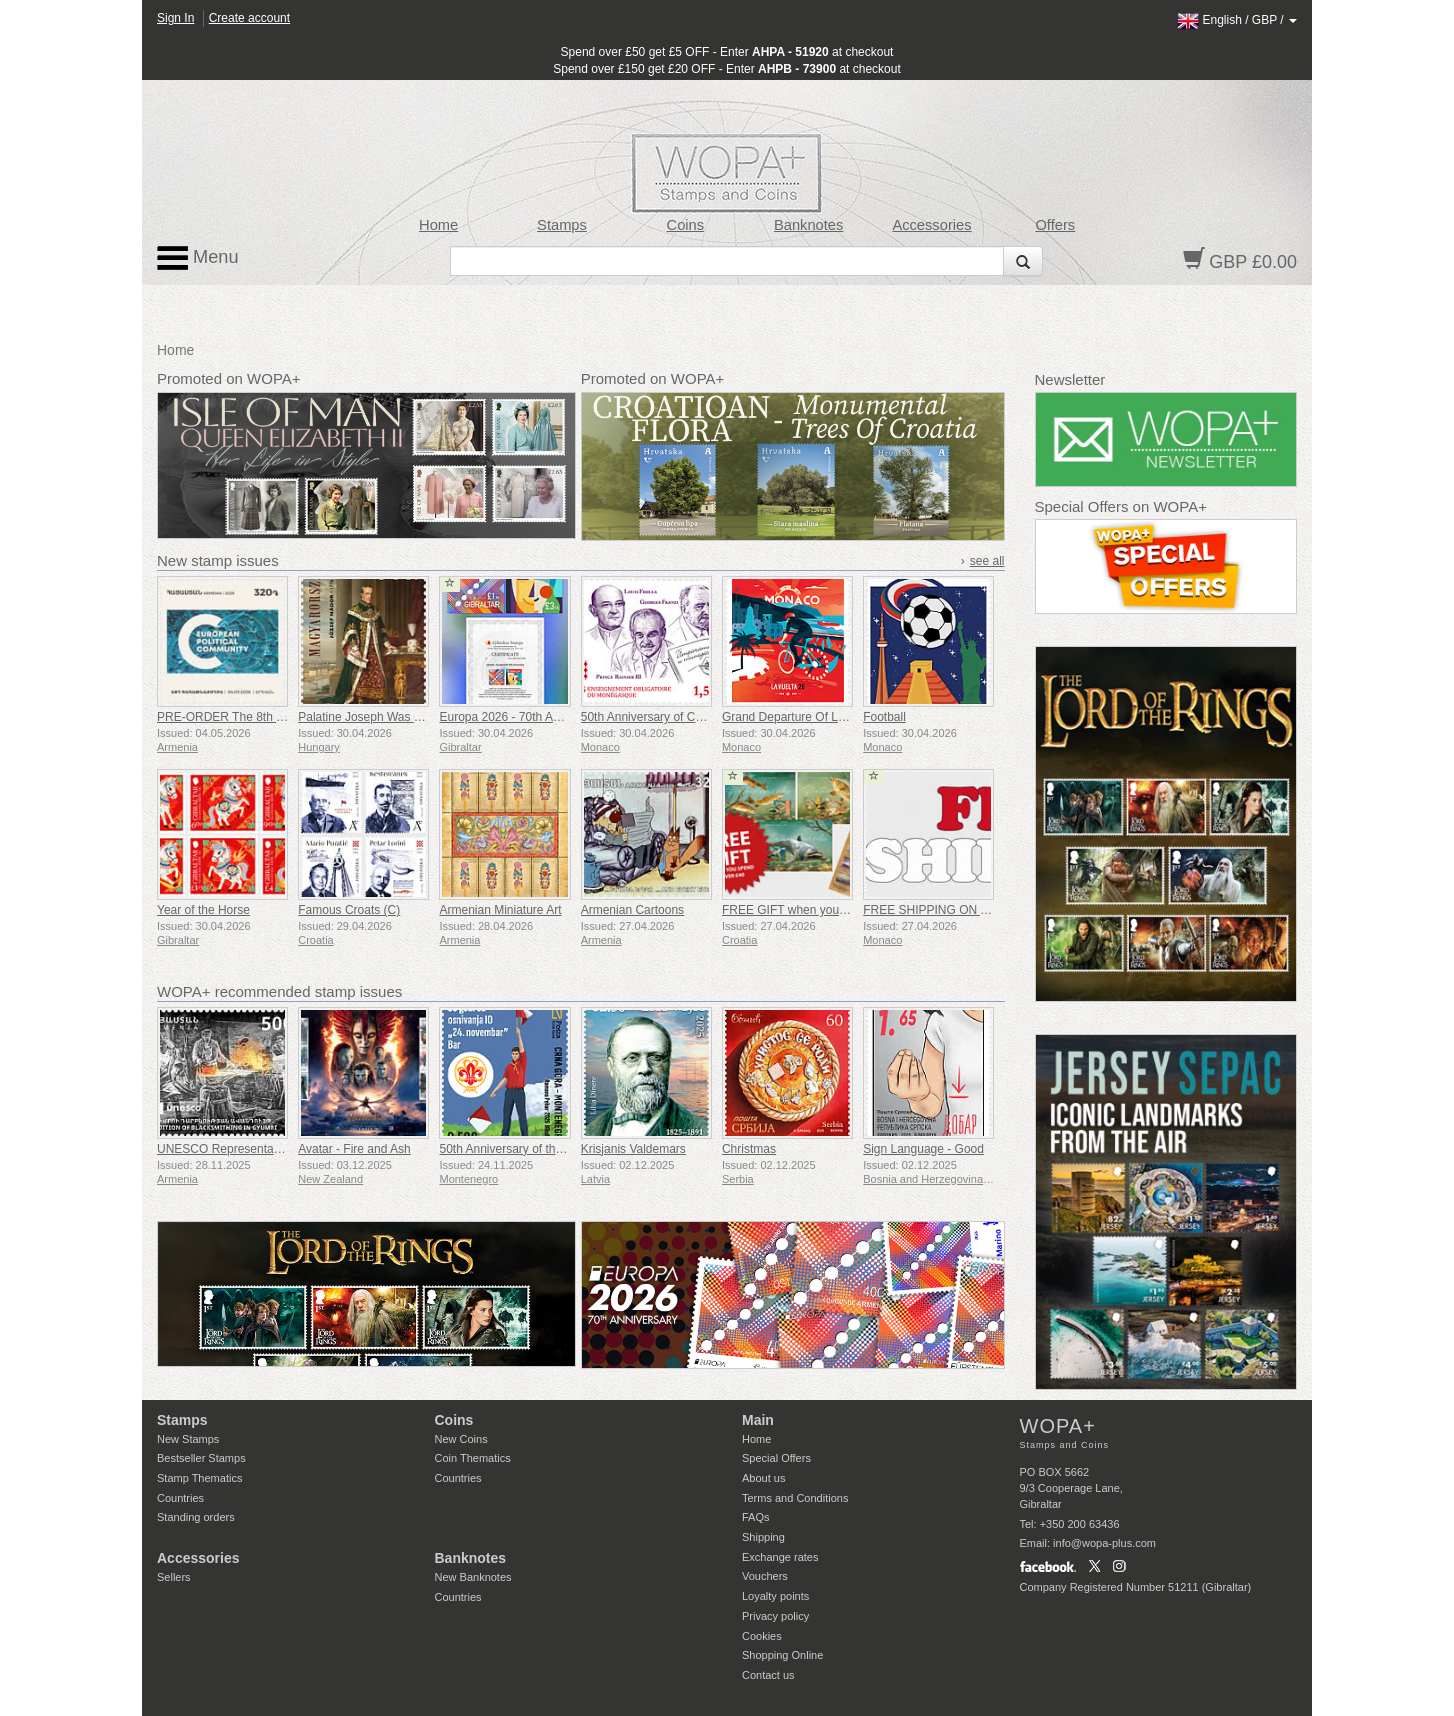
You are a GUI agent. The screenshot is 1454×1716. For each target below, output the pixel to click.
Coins (686, 225)
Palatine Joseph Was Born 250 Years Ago (409, 717)
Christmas (749, 1149)
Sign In (175, 18)
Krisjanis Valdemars (633, 1149)
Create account (249, 18)
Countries (180, 1498)
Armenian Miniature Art (500, 910)
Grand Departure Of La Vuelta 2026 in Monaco (846, 717)
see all (987, 561)
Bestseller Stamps (201, 1458)
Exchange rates (780, 1557)
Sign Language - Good (923, 1149)
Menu (198, 258)
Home (438, 225)
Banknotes (808, 225)
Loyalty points (775, 1596)
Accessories (931, 225)
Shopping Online (782, 1655)
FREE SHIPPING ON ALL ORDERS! (961, 910)
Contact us (768, 1675)
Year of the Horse (203, 910)
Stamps (562, 225)
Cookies (762, 1636)
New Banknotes (473, 1577)
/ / (1237, 20)
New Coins (461, 1439)
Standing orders (196, 1517)
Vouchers (765, 1576)
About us (763, 1478)
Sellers (174, 1577)
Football (884, 717)
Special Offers (776, 1458)
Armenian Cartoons (632, 910)
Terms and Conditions (795, 1498)
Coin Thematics (473, 1458)
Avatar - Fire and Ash (354, 1149)
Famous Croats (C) (349, 910)
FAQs (756, 1517)
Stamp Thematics (199, 1478)
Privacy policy (775, 1616)
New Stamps (188, 1439)
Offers (1055, 225)
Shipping (763, 1537)
